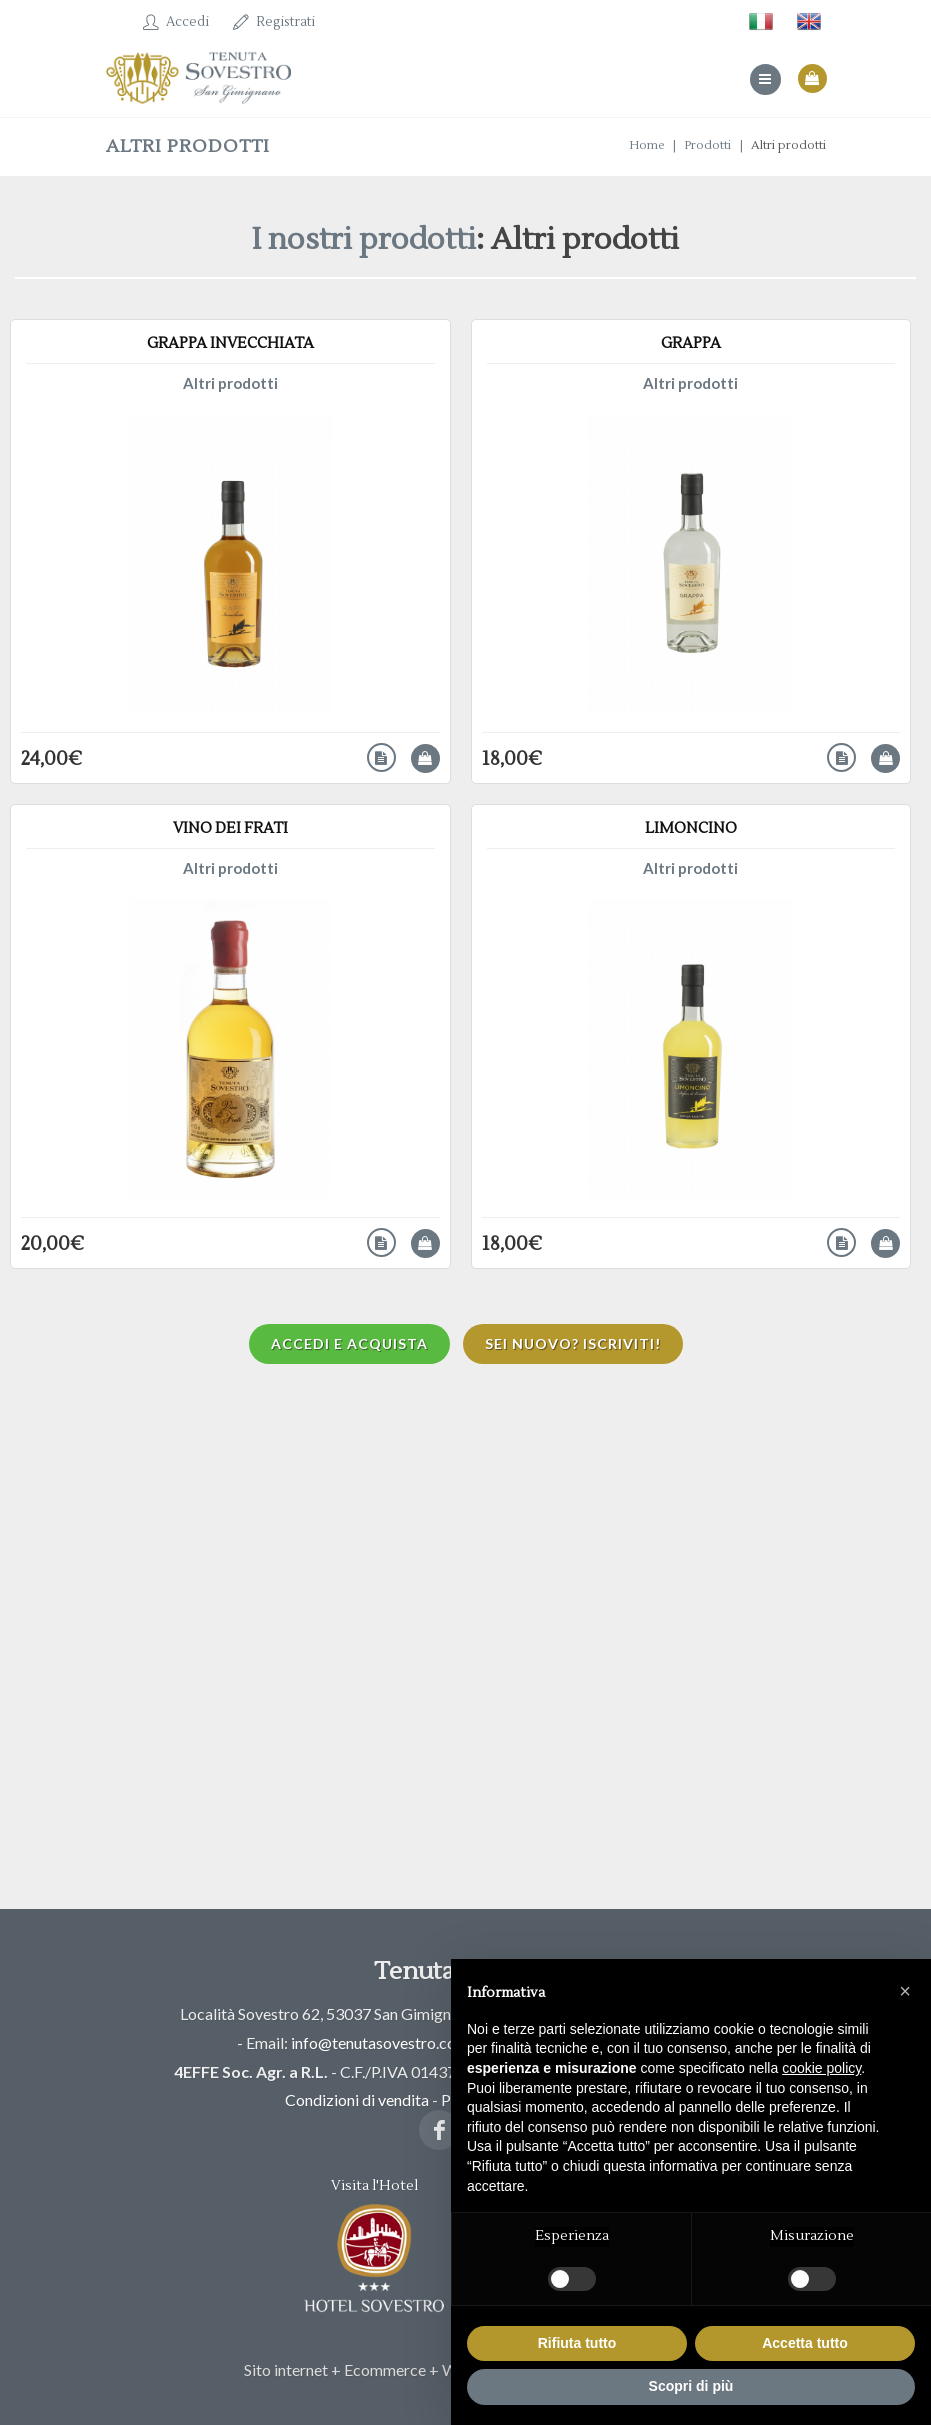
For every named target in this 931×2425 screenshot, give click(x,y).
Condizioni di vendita (357, 2099)
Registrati (274, 22)
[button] (905, 1991)
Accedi (176, 22)
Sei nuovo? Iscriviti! (573, 1343)
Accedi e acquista (349, 1343)
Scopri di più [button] (691, 2386)
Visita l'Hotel (374, 2246)
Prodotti (707, 145)
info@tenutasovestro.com (380, 2042)
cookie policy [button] (821, 2068)
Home (646, 145)
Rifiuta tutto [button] (577, 2343)
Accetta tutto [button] (805, 2343)
